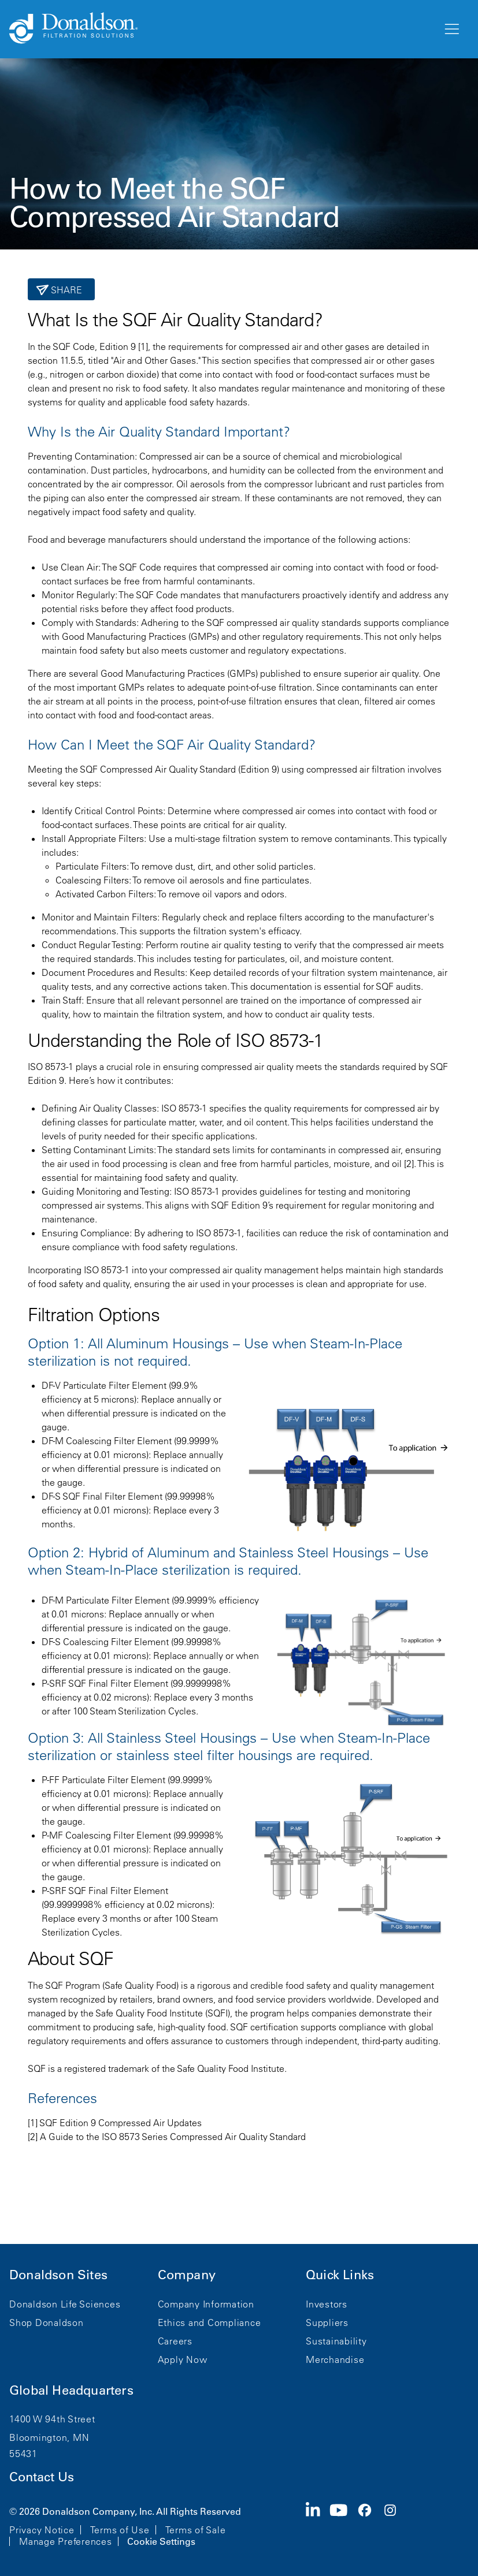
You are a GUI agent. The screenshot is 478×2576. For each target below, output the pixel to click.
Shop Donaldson (46, 2322)
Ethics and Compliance (209, 2322)
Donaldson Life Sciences (64, 2304)
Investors (326, 2304)
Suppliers (327, 2322)
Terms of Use (120, 2529)
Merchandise (335, 2359)
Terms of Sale (195, 2529)
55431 (23, 2453)
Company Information (206, 2304)
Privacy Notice (42, 2529)
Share (65, 290)
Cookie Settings (161, 2541)
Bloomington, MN (49, 2437)
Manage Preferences (65, 2541)
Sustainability (336, 2341)
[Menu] (451, 29)
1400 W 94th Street (52, 2419)
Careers (175, 2341)
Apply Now (182, 2359)
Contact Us (41, 2477)
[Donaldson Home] (221, 28)
